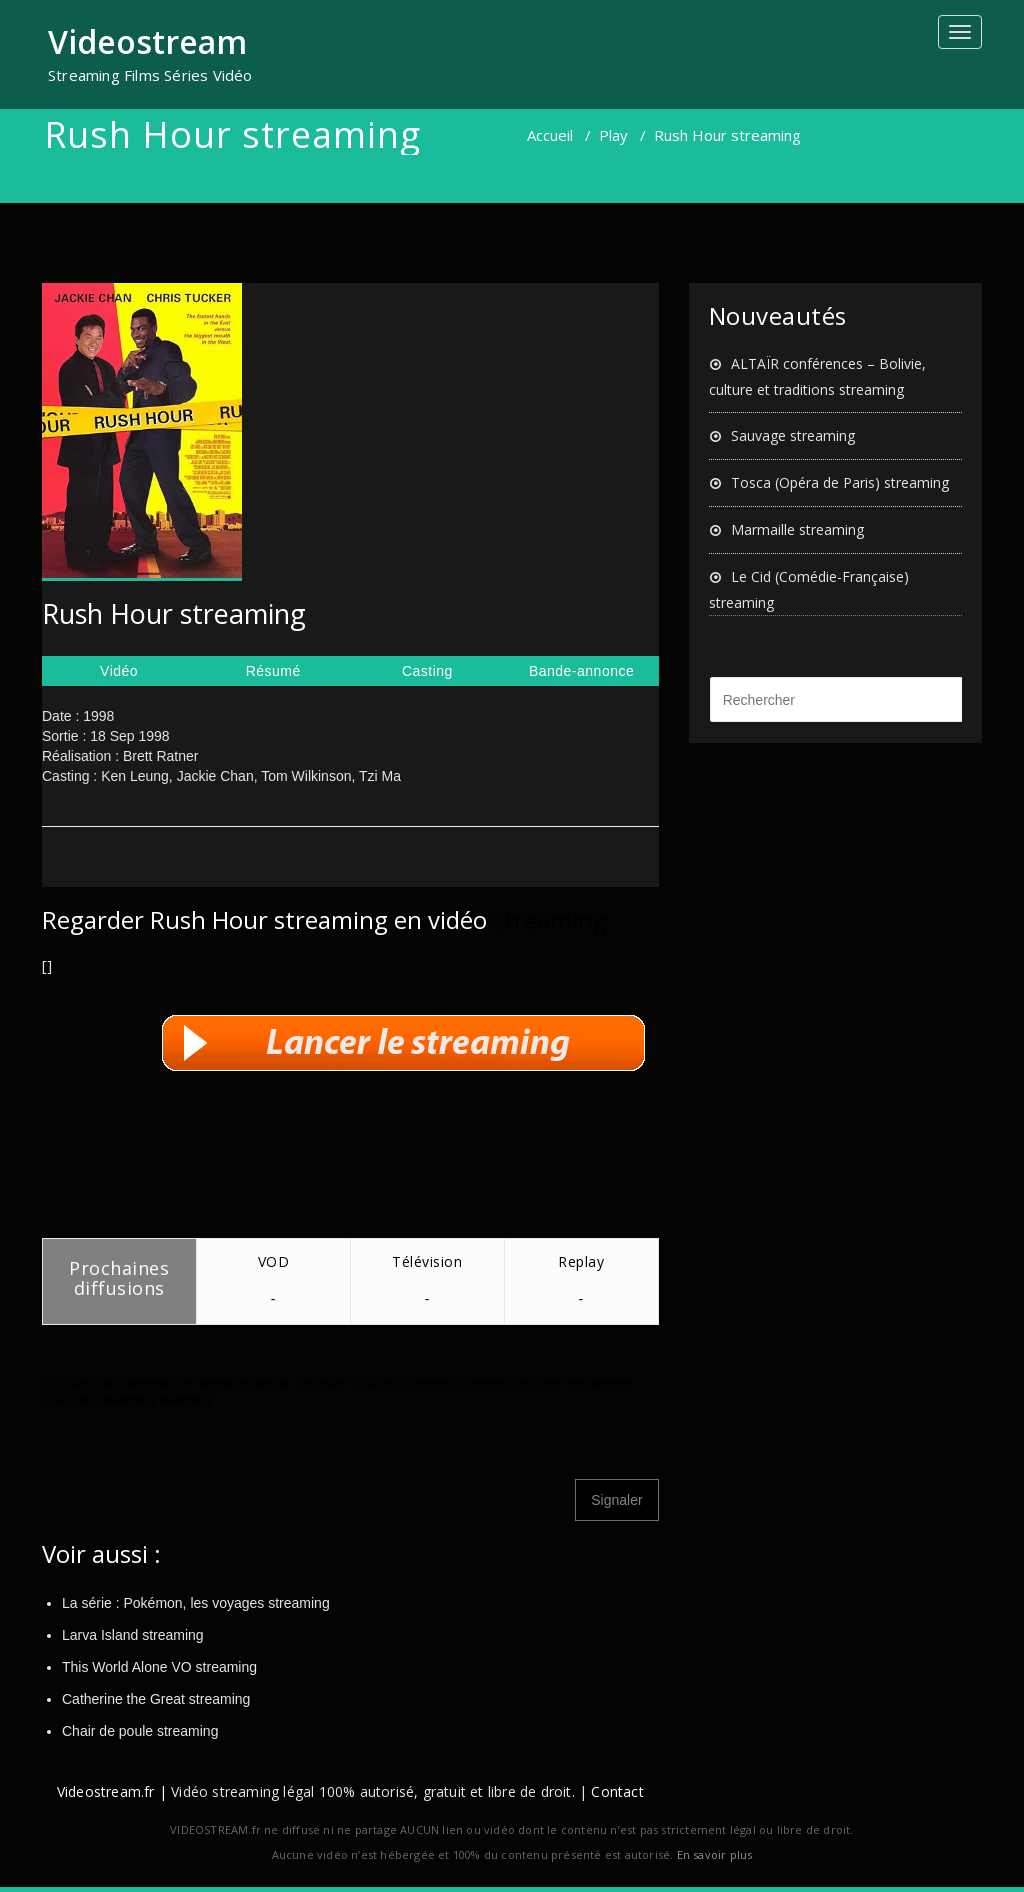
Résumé (273, 671)
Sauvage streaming (793, 435)
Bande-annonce (581, 671)
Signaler (616, 1500)
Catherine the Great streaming (156, 1699)
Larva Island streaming (133, 1635)
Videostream (147, 41)
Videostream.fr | (112, 1791)
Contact (617, 1791)
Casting (427, 671)
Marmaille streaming (797, 529)
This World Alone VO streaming (159, 1667)
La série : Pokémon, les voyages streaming (196, 1603)
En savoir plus (715, 1854)
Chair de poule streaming (140, 1731)
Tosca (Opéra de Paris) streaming (840, 482)
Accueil (550, 135)
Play (613, 135)
